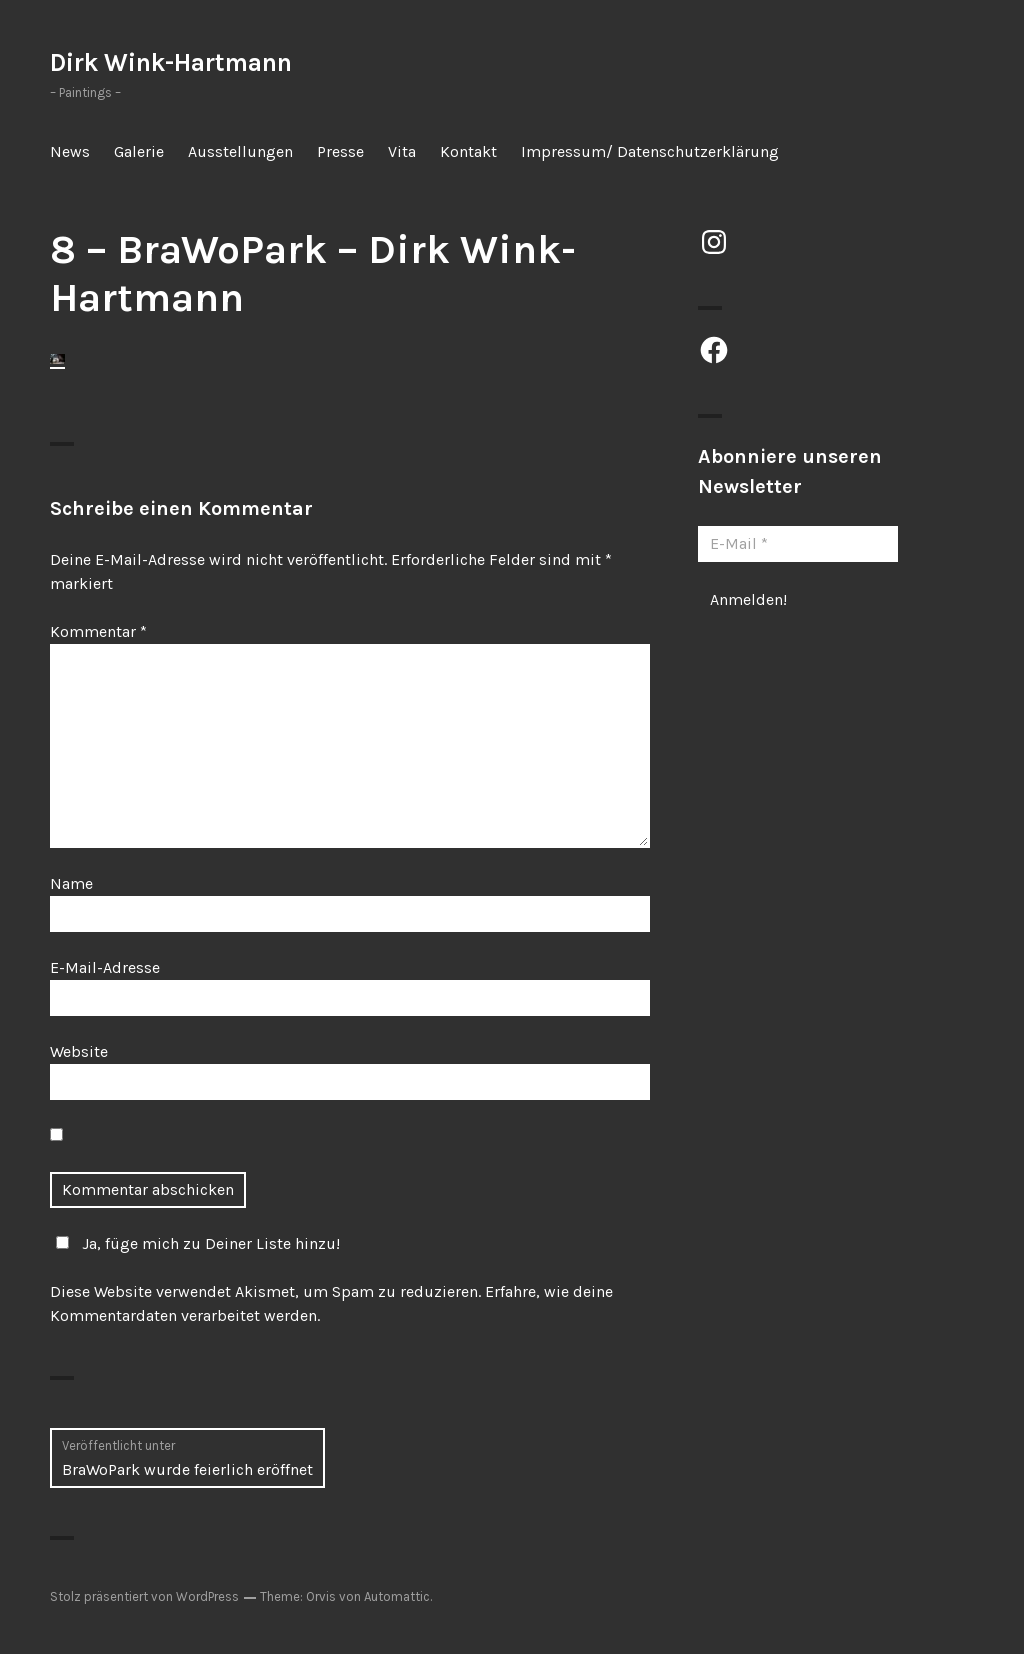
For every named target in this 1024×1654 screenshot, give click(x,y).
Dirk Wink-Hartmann (171, 62)
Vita (402, 151)
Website (79, 1051)
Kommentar (98, 631)
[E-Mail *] (798, 544)
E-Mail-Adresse (105, 967)
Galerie (139, 151)
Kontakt (468, 151)
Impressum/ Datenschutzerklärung (650, 151)
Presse (340, 151)
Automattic (397, 1596)
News (70, 151)
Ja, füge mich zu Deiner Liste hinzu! (195, 1243)
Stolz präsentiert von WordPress (144, 1596)
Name (71, 883)
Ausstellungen (240, 151)
